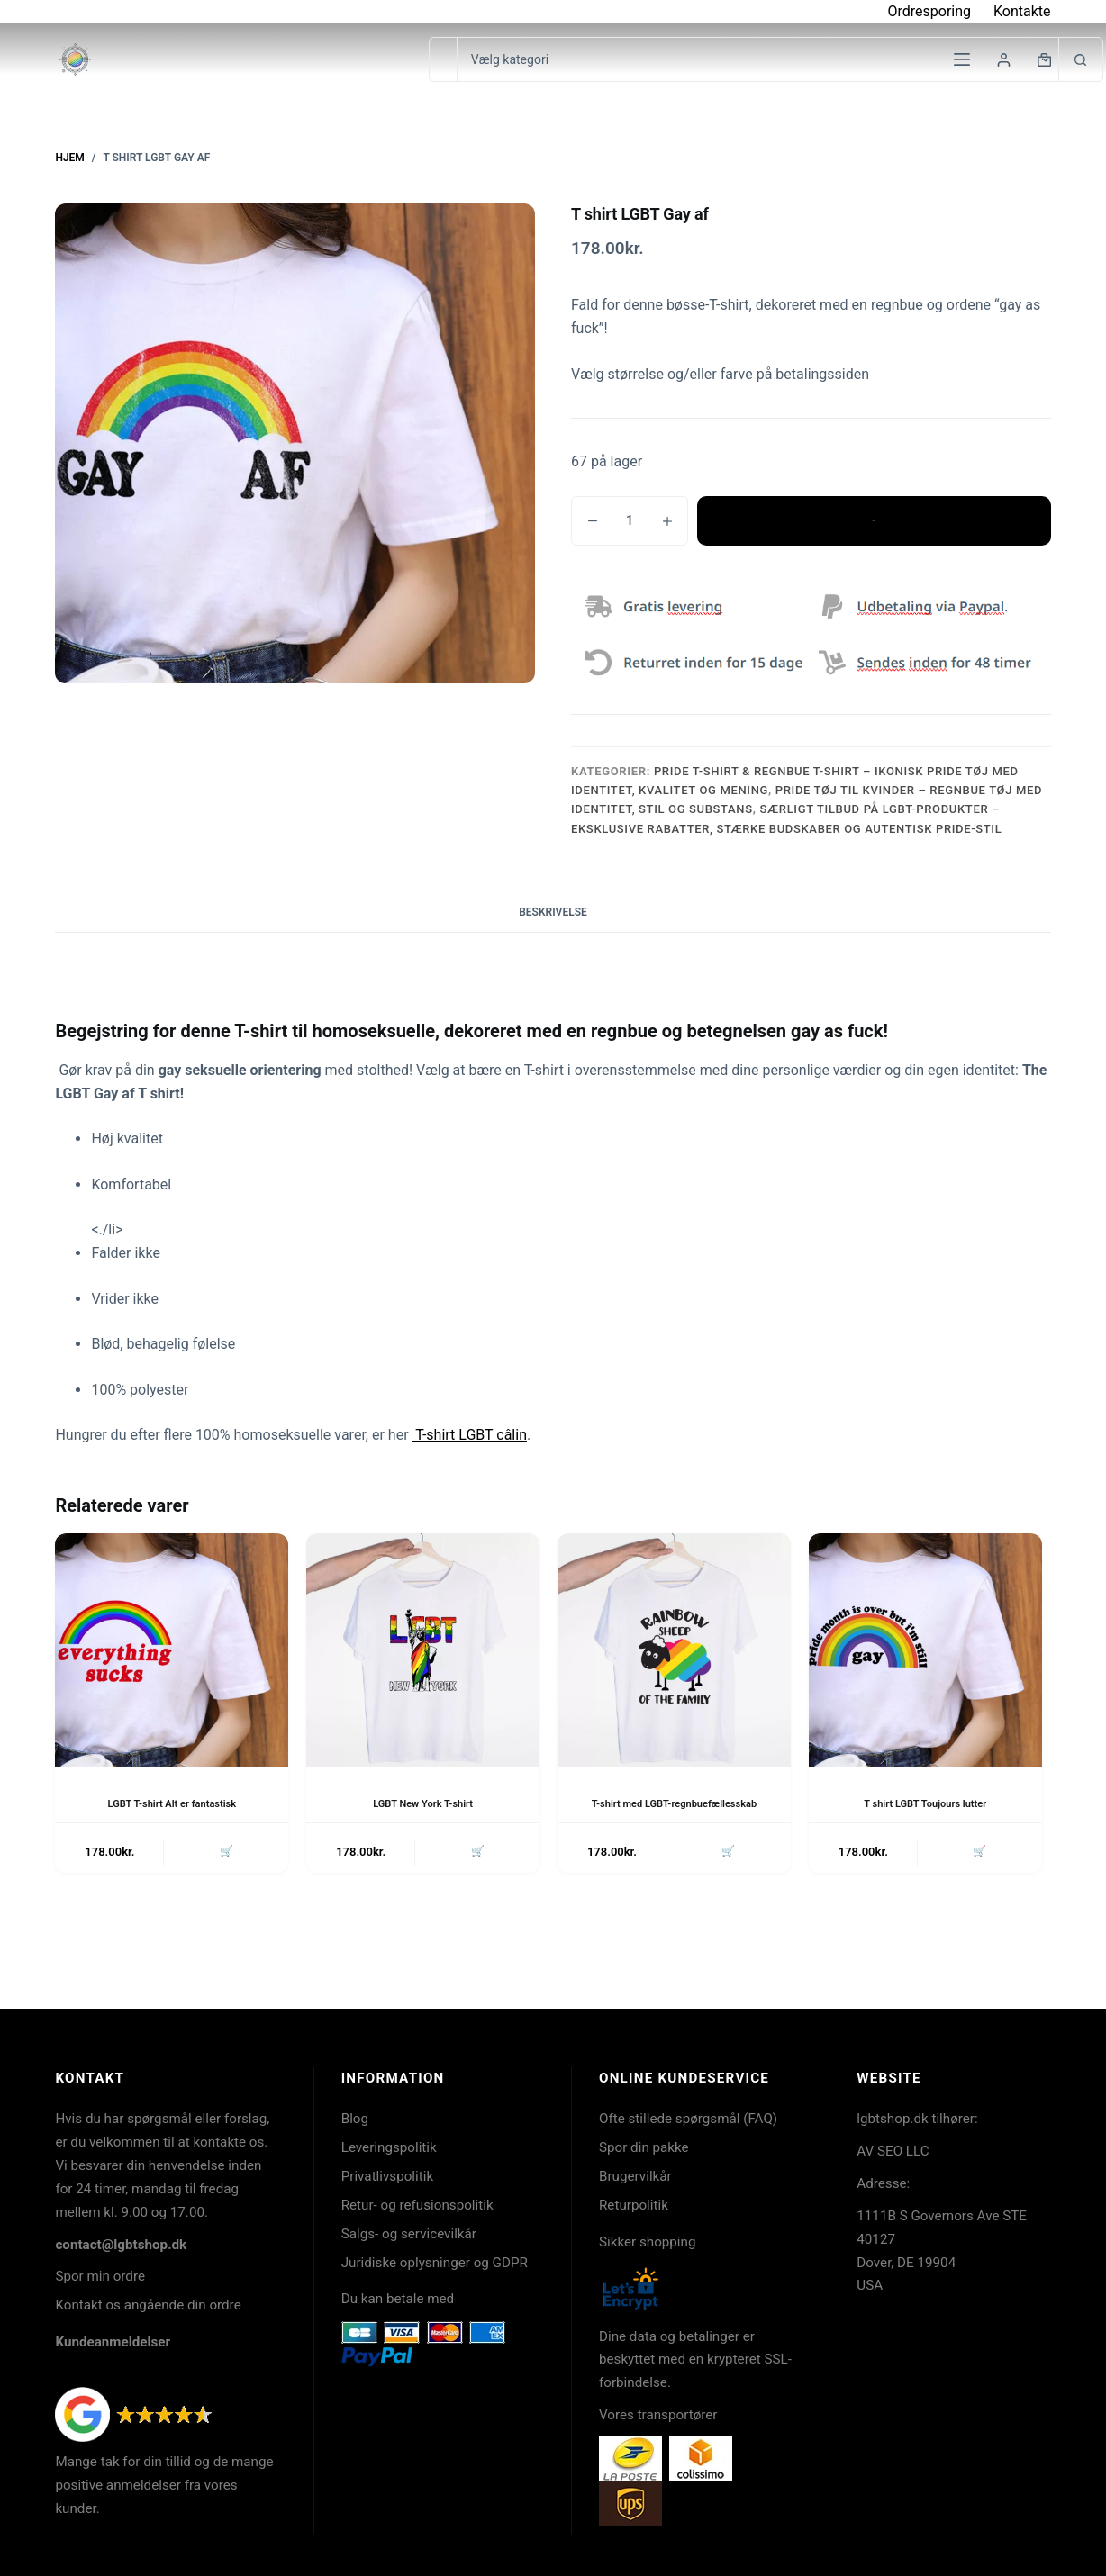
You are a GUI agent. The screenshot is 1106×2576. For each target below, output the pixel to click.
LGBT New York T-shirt (422, 1803)
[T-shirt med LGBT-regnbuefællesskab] (674, 1650)
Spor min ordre (100, 2276)
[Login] (1004, 60)
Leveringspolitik (389, 2147)
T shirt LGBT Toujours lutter (925, 1803)
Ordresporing (929, 11)
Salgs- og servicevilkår (408, 2234)
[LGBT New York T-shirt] (422, 1650)
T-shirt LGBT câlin (469, 1434)
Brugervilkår (635, 2176)
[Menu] (962, 59)
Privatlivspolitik (387, 2176)
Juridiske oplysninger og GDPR (434, 2263)
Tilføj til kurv (874, 520)
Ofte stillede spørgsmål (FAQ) (688, 2119)
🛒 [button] (224, 1869)
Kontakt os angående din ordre (147, 2305)
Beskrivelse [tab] (553, 912)
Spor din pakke (644, 2147)
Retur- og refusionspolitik (417, 2205)
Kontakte (1022, 11)
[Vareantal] (629, 521)
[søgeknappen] (1080, 59)
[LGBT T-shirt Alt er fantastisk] (171, 1650)
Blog (354, 2119)
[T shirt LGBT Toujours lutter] (925, 1650)
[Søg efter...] (443, 59)
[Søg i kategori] (757, 59)
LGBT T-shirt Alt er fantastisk (171, 1803)
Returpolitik (633, 2205)
